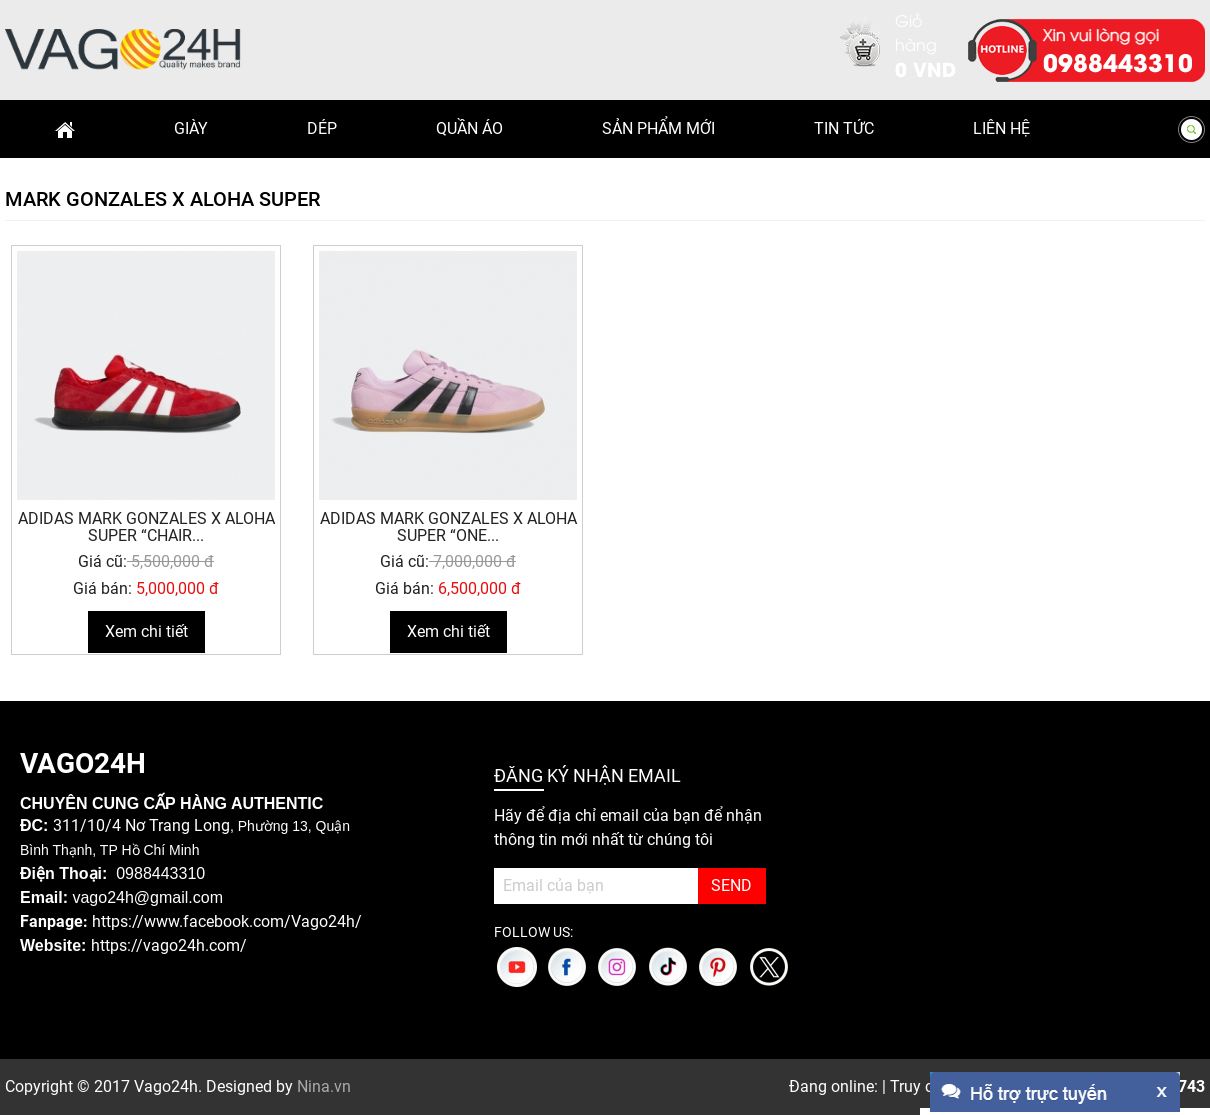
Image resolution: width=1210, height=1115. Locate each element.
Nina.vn (324, 1086)
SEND (731, 885)
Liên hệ (1001, 128)
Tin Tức (844, 128)
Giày (191, 128)
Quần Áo (469, 128)
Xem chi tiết (146, 631)
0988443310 (1118, 61)
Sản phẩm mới (658, 128)
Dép (322, 128)
